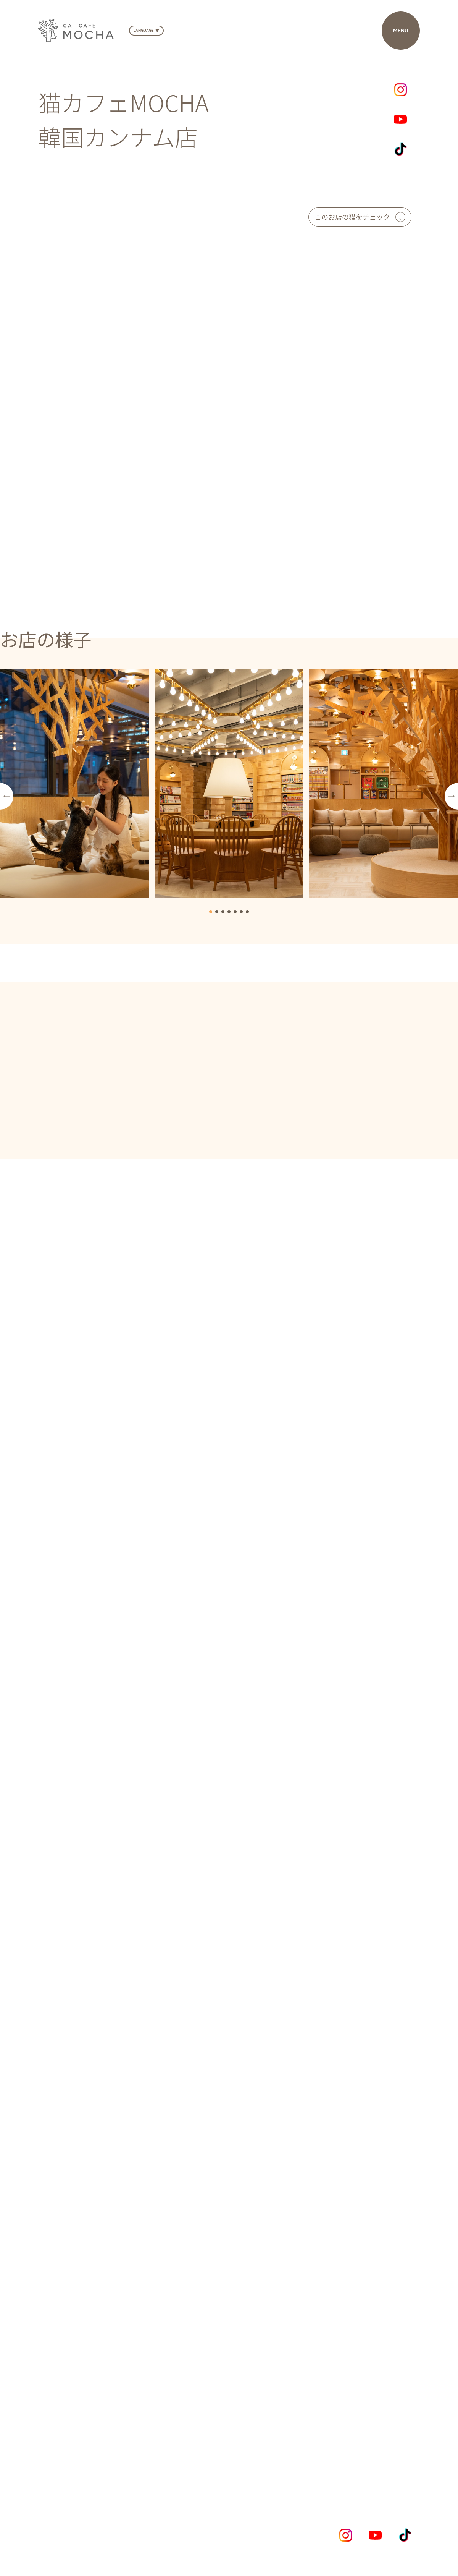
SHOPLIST (262, 2467)
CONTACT (266, 2475)
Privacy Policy (59, 2539)
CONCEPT (165, 2467)
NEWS (214, 2467)
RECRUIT (370, 2467)
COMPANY (317, 2467)
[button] (6, 796)
